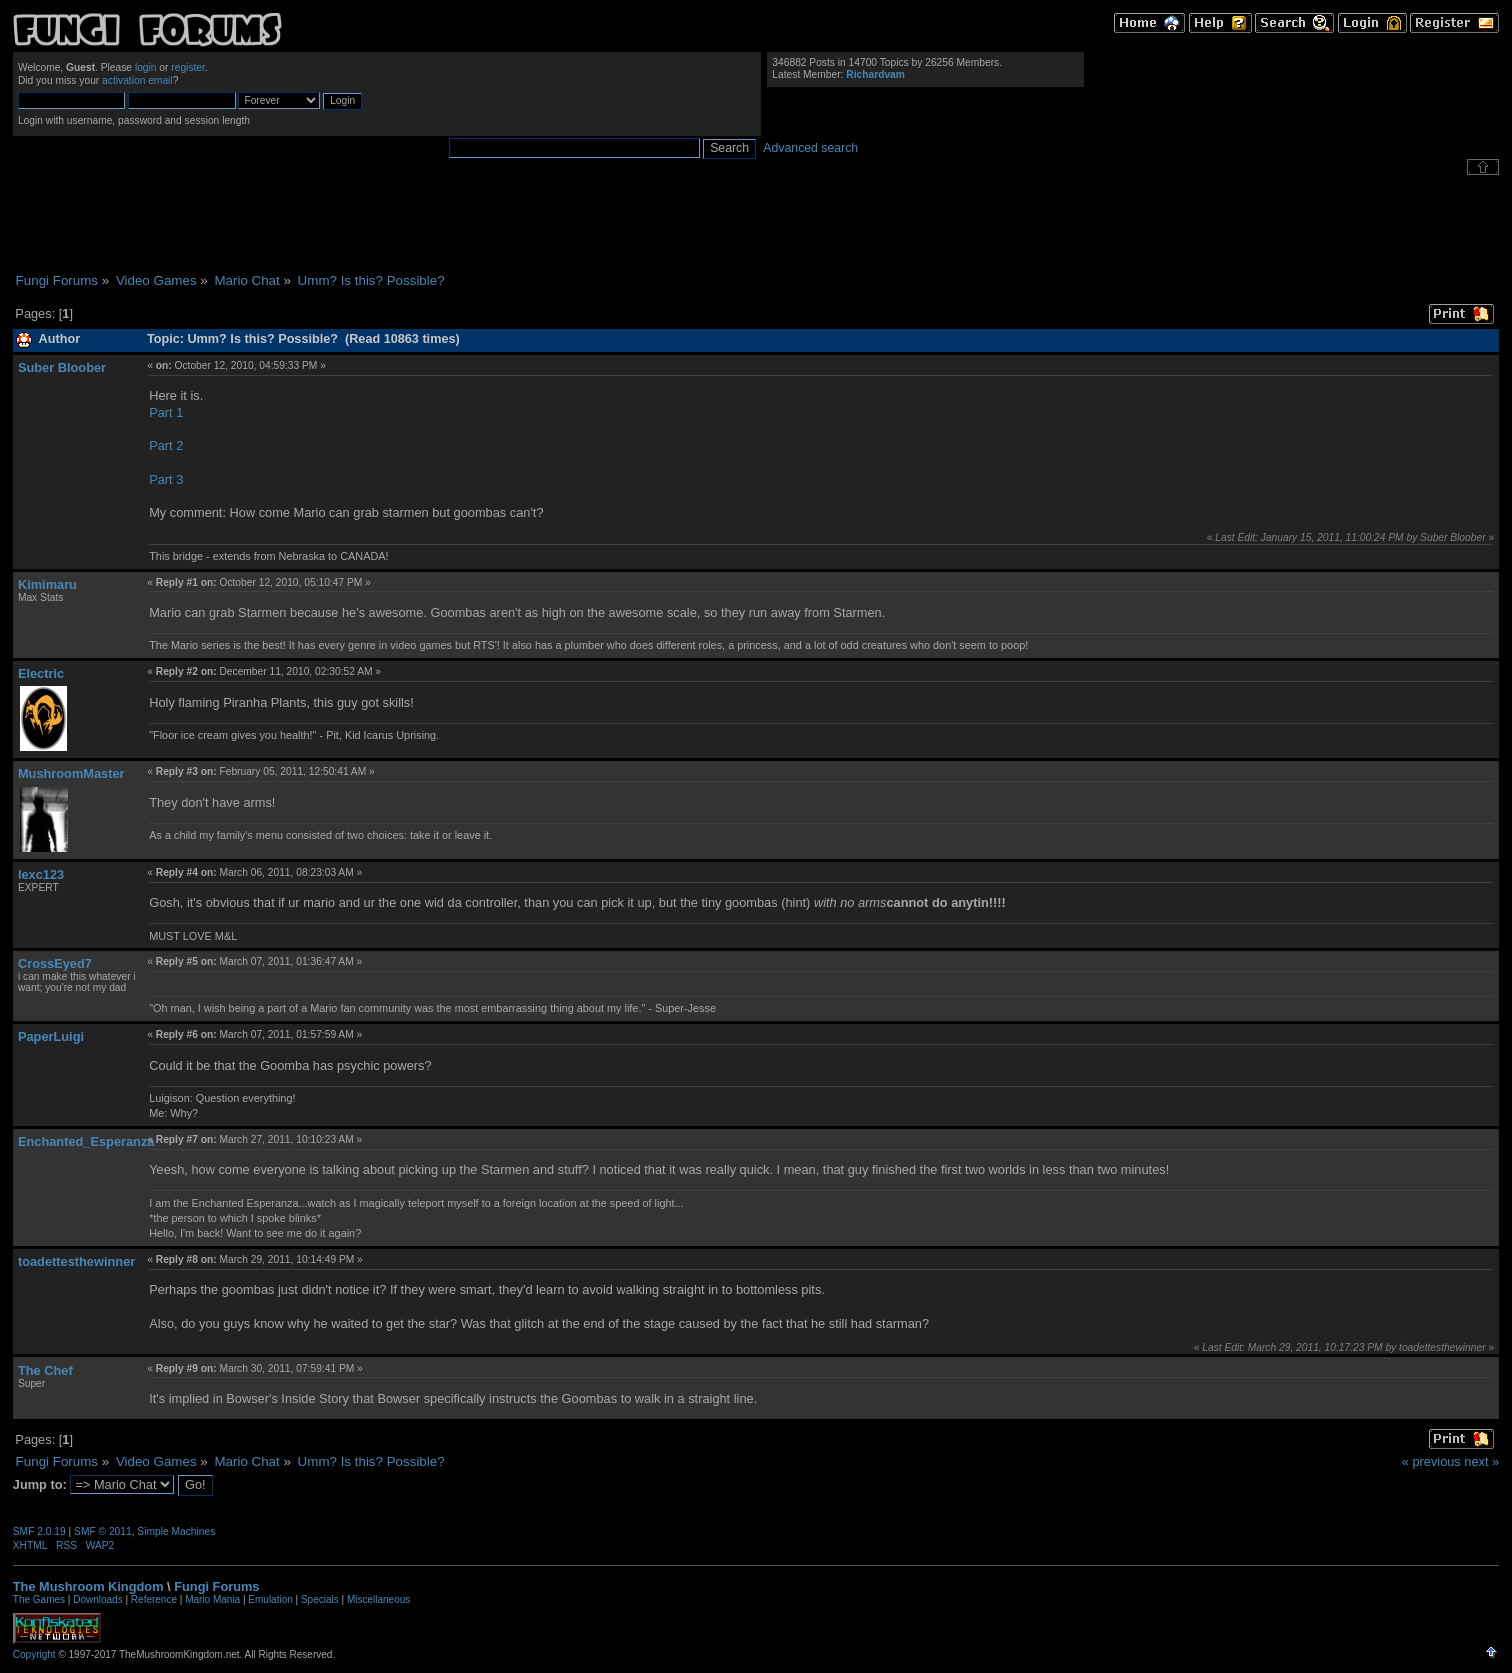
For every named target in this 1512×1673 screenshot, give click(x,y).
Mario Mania (212, 1599)
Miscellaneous (378, 1599)
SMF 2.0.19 (39, 1531)
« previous (1431, 1461)
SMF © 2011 (103, 1531)
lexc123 (41, 874)
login (146, 67)
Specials (320, 1599)
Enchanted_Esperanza (86, 1141)
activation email (137, 80)
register (188, 67)
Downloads (97, 1599)
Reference (154, 1599)
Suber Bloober (62, 367)
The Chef (45, 1370)
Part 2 (166, 445)
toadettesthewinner (76, 1261)
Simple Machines (176, 1531)
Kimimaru (47, 584)
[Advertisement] (756, 224)
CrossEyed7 (55, 963)
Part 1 (166, 412)
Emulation (270, 1599)
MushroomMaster (71, 773)
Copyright (34, 1654)
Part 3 (166, 479)
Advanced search (810, 148)
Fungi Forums (216, 1586)
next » (1481, 1461)
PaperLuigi (51, 1036)
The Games (39, 1599)
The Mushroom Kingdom (88, 1586)
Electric (41, 673)
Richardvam (875, 74)
